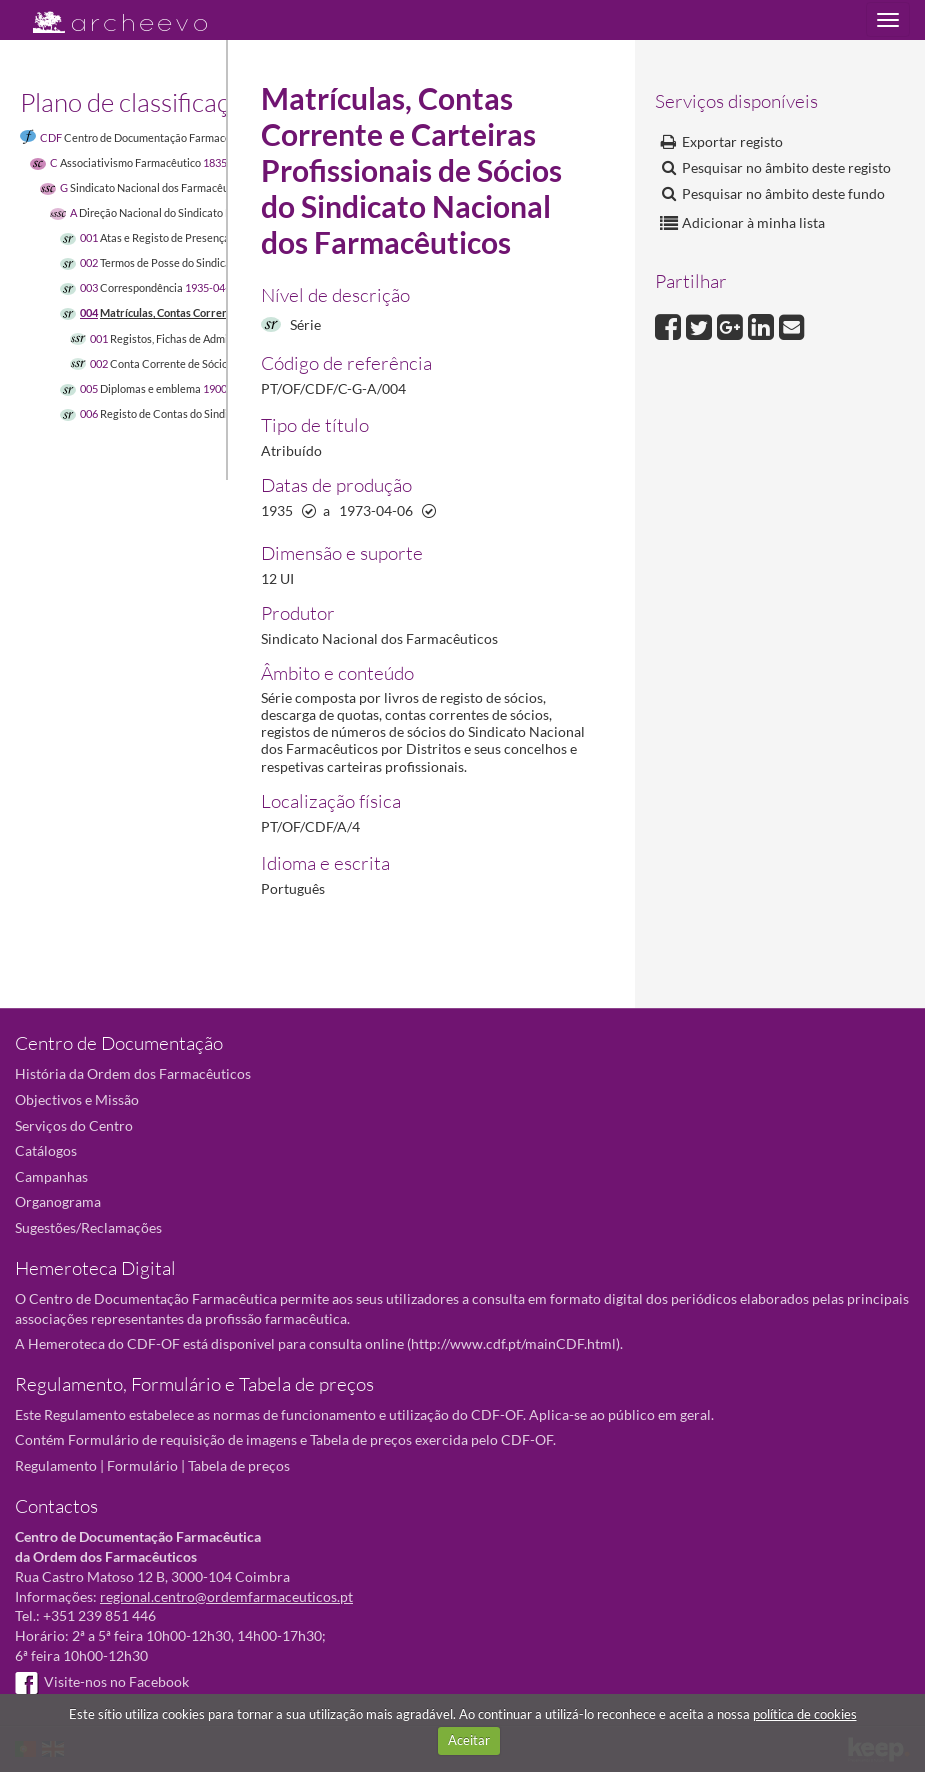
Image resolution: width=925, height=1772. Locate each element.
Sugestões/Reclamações (88, 1227)
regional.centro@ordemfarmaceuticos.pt (226, 1596)
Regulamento (56, 1465)
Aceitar (469, 1740)
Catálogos (46, 1150)
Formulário (142, 1465)
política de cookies (805, 1714)
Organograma (58, 1201)
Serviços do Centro (74, 1125)
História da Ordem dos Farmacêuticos (133, 1073)
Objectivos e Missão (77, 1099)
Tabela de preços (239, 1465)
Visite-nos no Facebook (102, 1681)
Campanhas (51, 1176)
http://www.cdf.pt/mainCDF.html (513, 1343)
